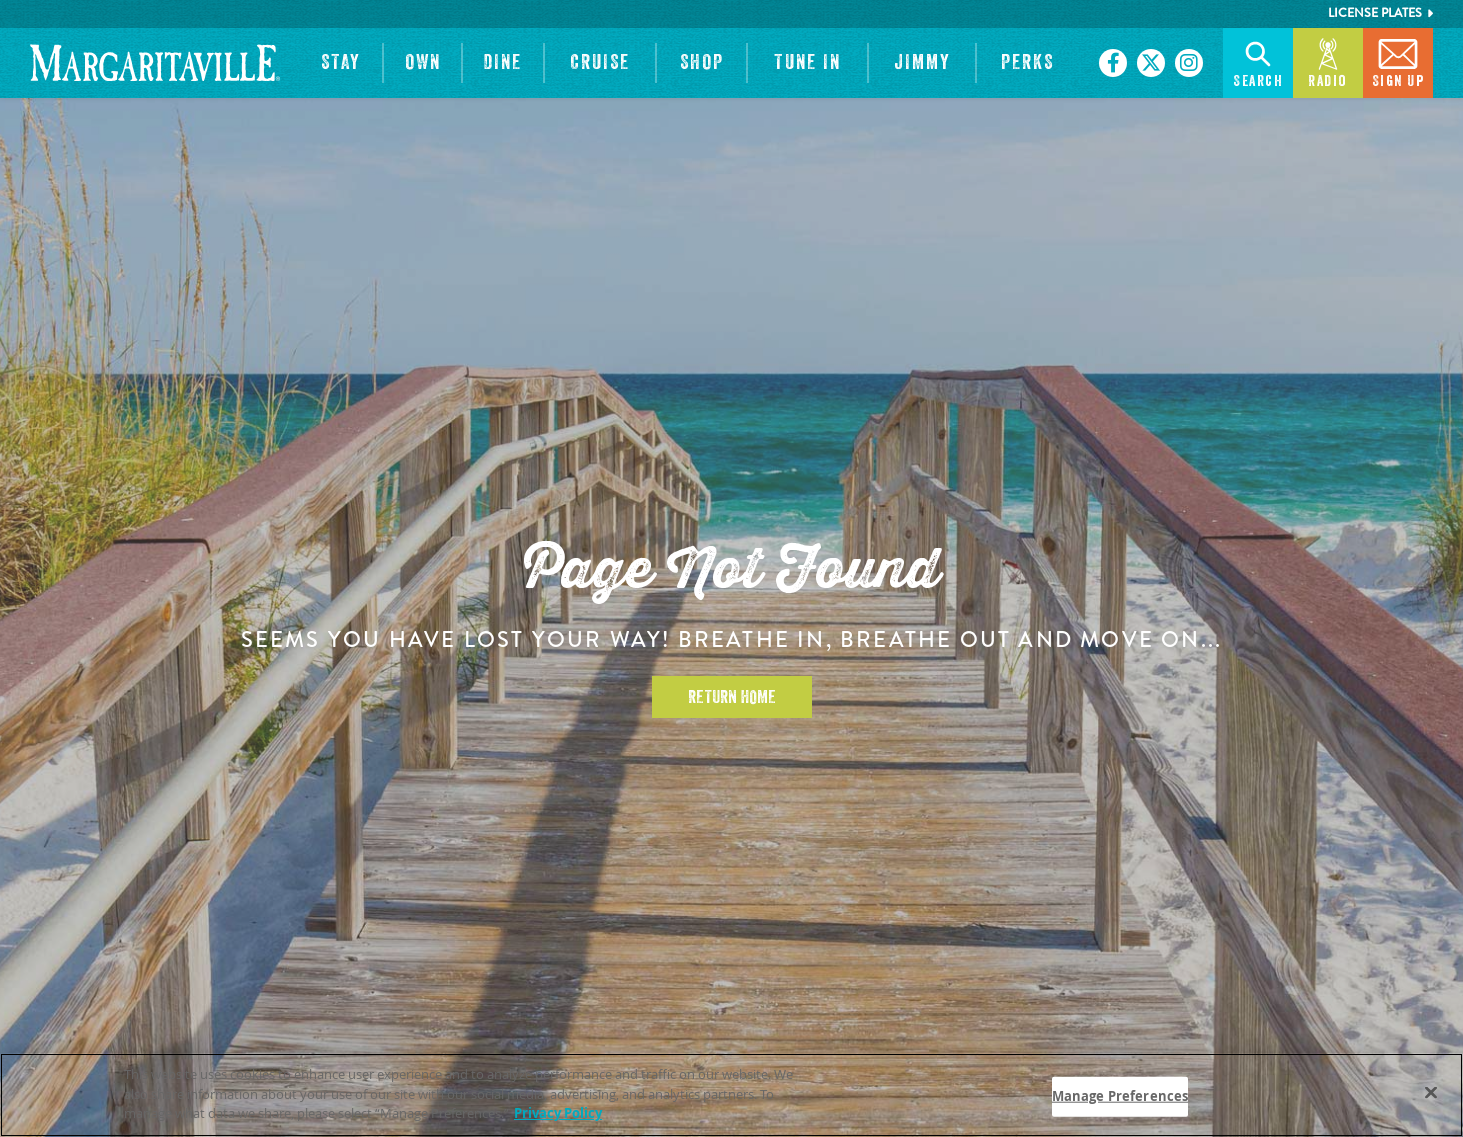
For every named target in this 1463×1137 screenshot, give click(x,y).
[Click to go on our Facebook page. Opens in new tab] (1113, 63)
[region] (731, 1095)
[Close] (1431, 1093)
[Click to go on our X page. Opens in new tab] (1151, 63)
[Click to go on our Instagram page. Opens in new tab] (1189, 63)
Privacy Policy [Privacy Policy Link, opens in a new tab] (558, 1113)
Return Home (732, 697)
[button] (341, 63)
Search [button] (1258, 61)
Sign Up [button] (1398, 61)
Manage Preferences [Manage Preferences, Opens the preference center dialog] (1120, 1096)
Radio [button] (1328, 61)
